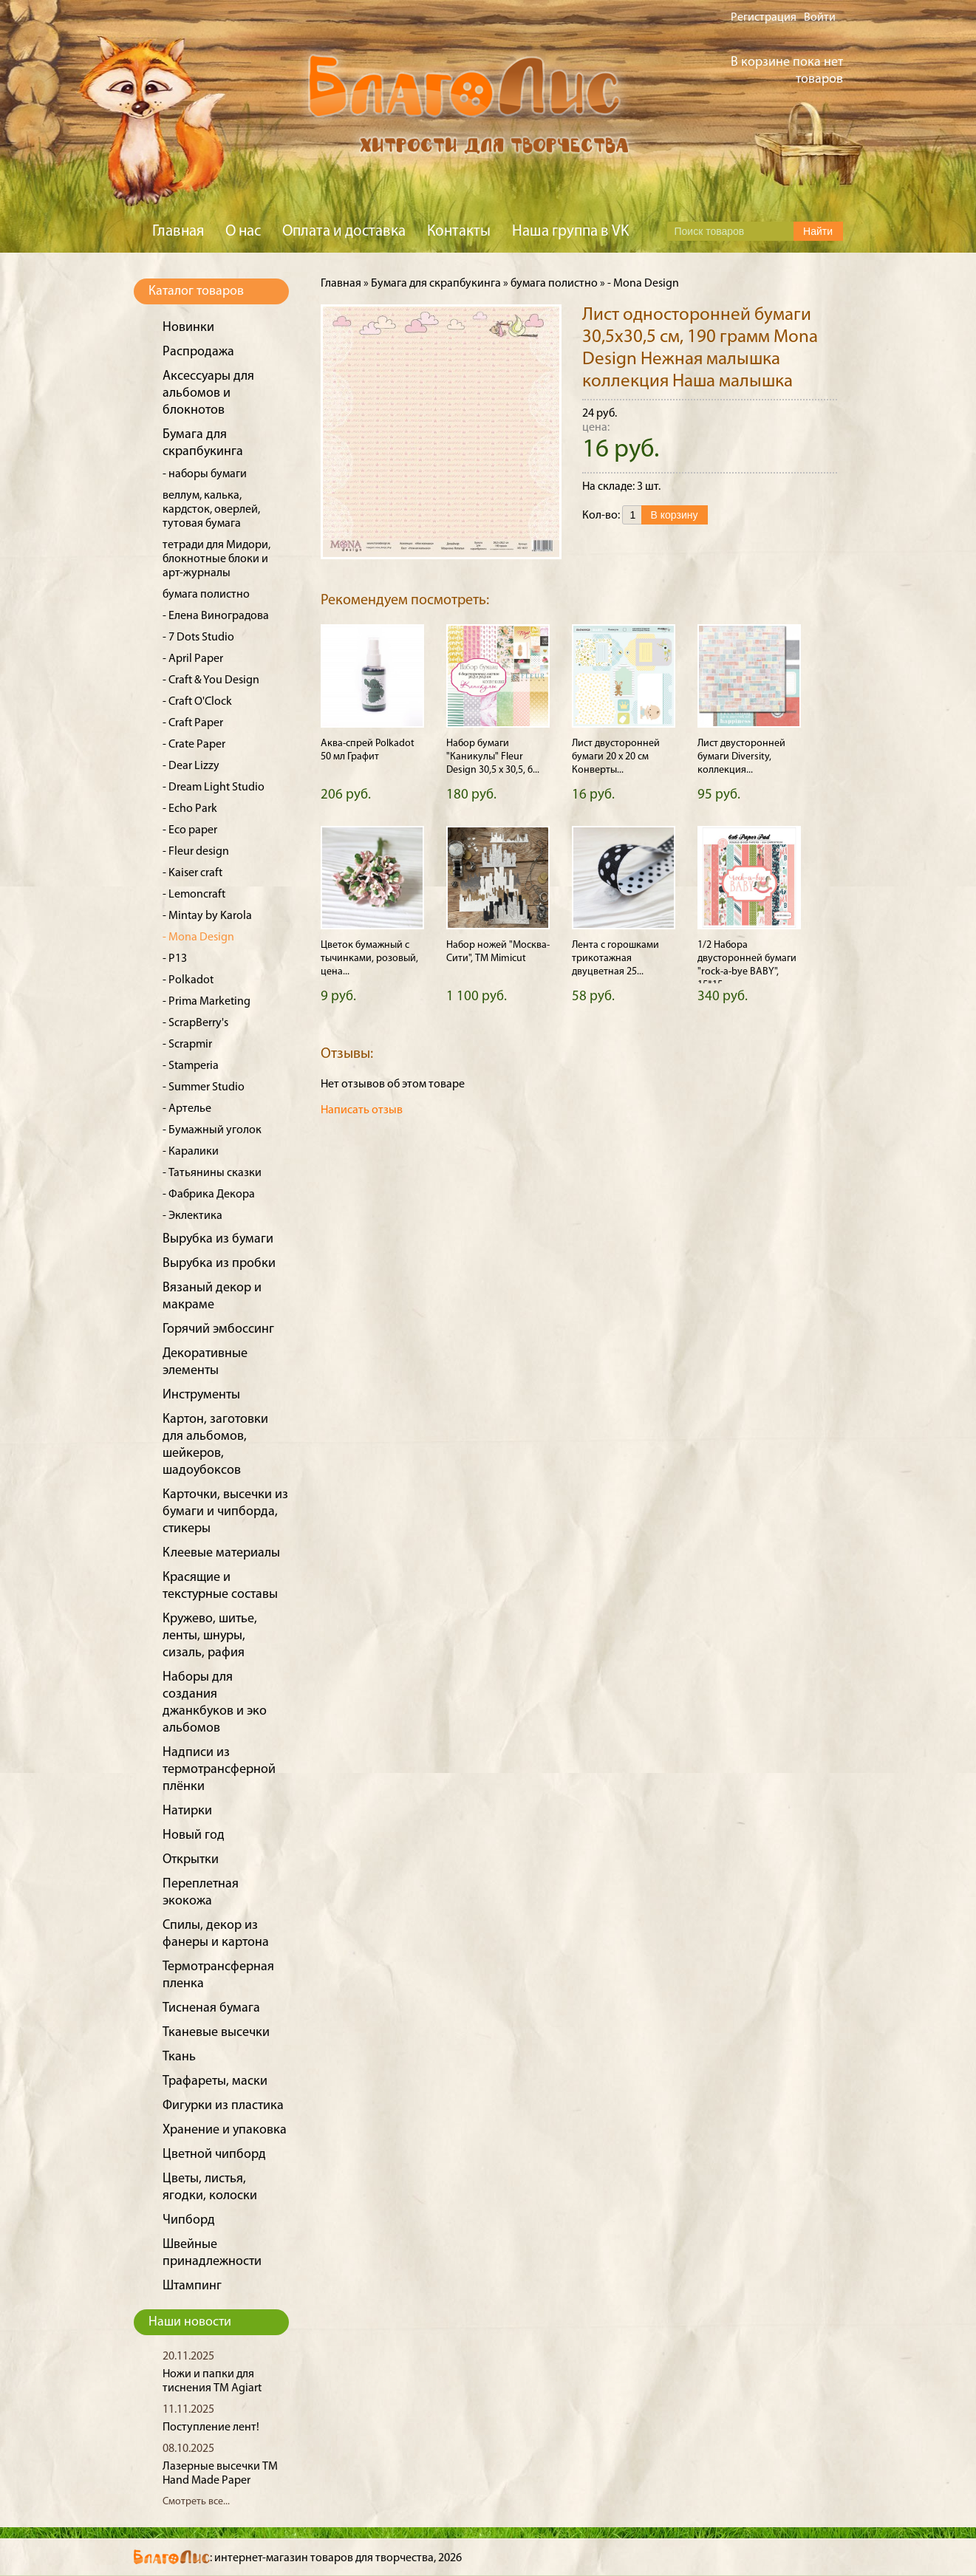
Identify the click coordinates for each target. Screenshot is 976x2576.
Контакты (459, 231)
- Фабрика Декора (209, 1194)
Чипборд (189, 2220)
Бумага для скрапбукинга (436, 284)
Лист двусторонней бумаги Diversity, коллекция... (741, 757)
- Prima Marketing (206, 1002)
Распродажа (198, 352)
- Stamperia (191, 1066)
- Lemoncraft (194, 895)
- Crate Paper (194, 745)
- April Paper (193, 659)
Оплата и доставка (344, 231)
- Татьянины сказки (212, 1173)
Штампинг (192, 2286)
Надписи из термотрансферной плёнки (219, 1770)
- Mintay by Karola (207, 916)
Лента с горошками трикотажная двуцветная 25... (615, 958)
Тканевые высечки (216, 2033)
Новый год (194, 1835)
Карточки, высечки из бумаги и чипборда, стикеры (225, 1512)
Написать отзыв (362, 1110)
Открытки (191, 1860)
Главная (178, 231)
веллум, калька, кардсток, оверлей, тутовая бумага (211, 510)
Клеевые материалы (221, 1553)
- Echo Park (190, 809)
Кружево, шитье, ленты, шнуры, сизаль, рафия (210, 1636)
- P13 (175, 959)
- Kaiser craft (192, 873)
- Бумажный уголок (212, 1130)
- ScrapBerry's (195, 1023)
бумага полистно (206, 595)
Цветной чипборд (214, 2155)
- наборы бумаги (205, 474)
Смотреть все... (196, 2501)
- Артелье (187, 1109)
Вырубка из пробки (219, 1264)
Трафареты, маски (215, 2081)
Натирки (187, 1811)
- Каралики (191, 1152)
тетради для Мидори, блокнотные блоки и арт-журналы (216, 559)
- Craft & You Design (211, 680)
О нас (243, 231)
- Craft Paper (193, 723)
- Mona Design (198, 937)
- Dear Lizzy (191, 766)
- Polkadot (188, 980)
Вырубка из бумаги (218, 1239)
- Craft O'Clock (197, 702)
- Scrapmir (187, 1044)
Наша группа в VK (570, 231)
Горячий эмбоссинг (218, 1329)
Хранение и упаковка (225, 2130)
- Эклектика (192, 1216)
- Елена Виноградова (216, 616)
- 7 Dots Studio (198, 637)
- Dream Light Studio (214, 787)
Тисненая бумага (211, 2008)
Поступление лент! (211, 2427)
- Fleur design (196, 852)
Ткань (179, 2057)
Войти (820, 18)
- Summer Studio (204, 1087)
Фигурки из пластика (223, 2106)
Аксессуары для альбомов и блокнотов (208, 393)
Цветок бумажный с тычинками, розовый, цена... (369, 958)
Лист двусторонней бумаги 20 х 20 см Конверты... (616, 757)
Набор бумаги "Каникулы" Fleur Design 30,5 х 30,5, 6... (492, 757)
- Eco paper (190, 830)
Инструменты (201, 1395)
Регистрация (763, 18)
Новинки (188, 328)
